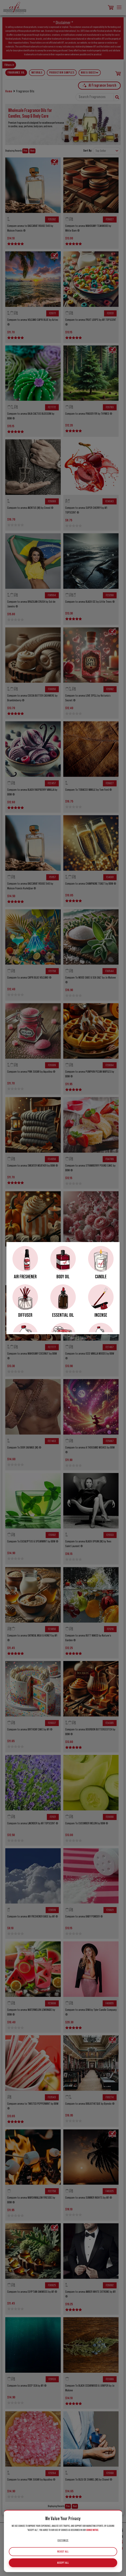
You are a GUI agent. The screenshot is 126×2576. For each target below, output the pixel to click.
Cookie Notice (92, 2573)
